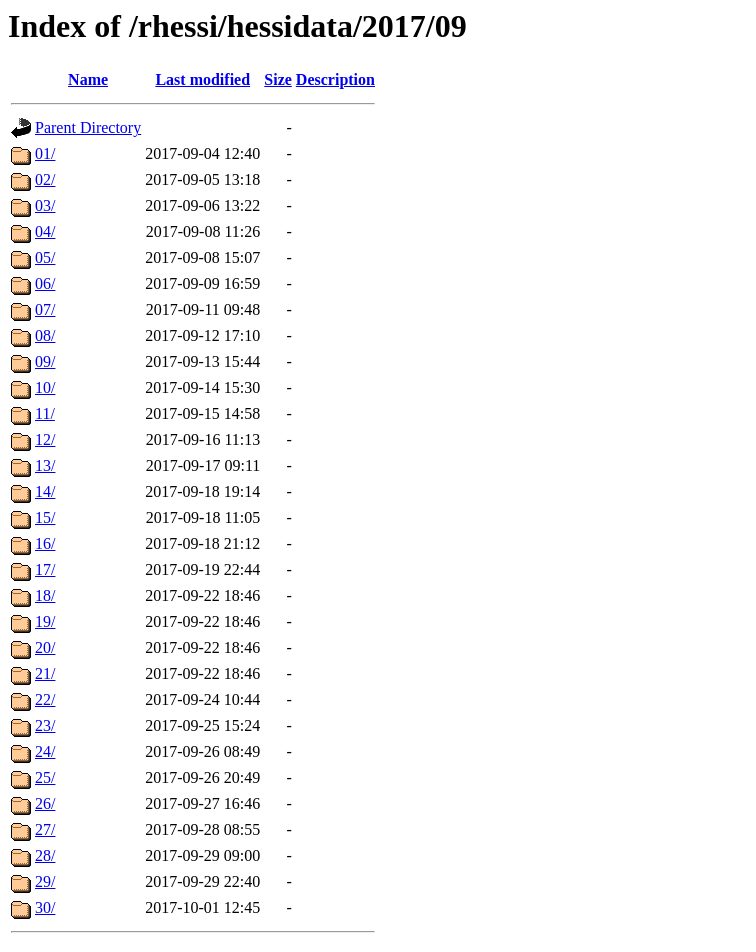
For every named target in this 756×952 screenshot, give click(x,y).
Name (88, 79)
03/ (45, 205)
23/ (45, 725)
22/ (45, 699)
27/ (45, 829)
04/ (45, 231)
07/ (45, 309)
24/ (45, 751)
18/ (45, 595)
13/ (45, 465)
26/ (45, 803)
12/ (45, 439)
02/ (45, 179)
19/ (45, 621)
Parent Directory (88, 127)
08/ (45, 335)
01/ (45, 153)
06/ (45, 283)
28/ (45, 855)
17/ (45, 569)
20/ (45, 647)
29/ (45, 881)
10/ (45, 387)
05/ (45, 257)
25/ (45, 777)
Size (278, 79)
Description (335, 79)
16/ (45, 543)
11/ (45, 413)
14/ (45, 491)
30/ (45, 907)
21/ (45, 673)
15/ (45, 517)
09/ (45, 361)
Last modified (202, 79)
